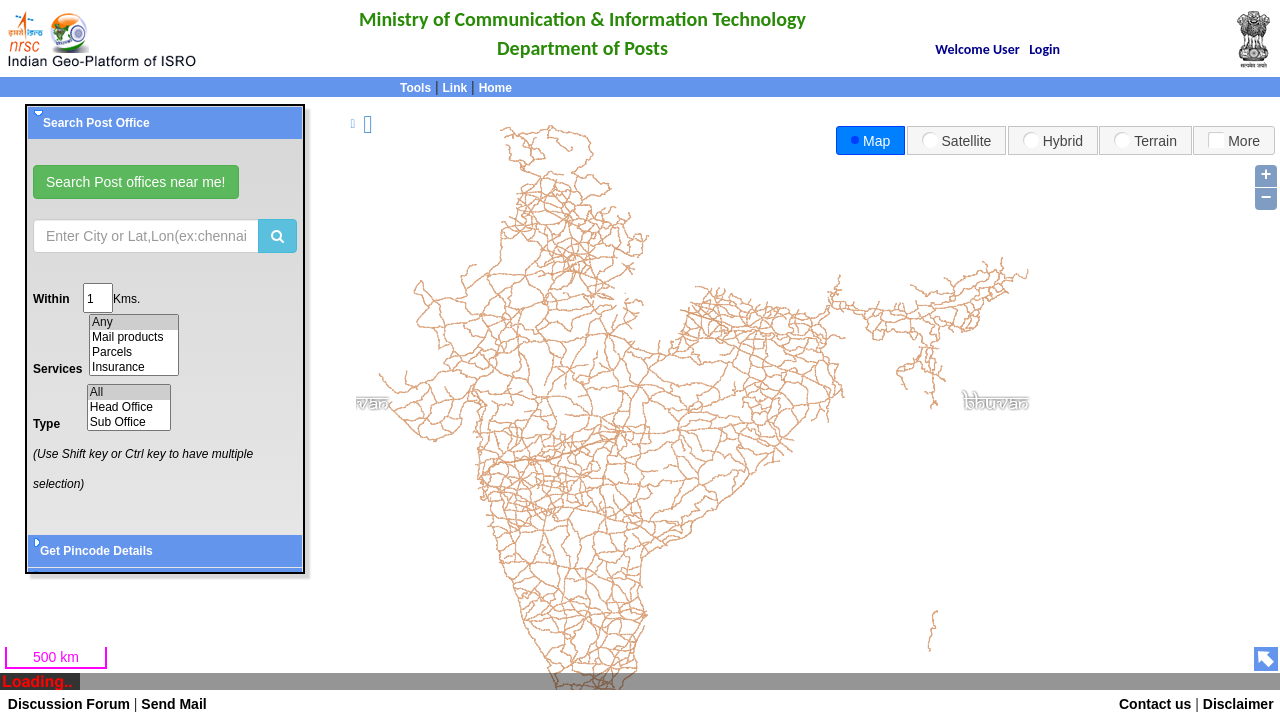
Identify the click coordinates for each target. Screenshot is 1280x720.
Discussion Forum (65, 704)
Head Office (129, 407)
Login (1044, 49)
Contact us (1155, 704)
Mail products (134, 337)
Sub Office (129, 422)
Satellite (957, 140)
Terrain (1145, 140)
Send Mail (173, 704)
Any (134, 322)
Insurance (134, 367)
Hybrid (1053, 140)
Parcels (134, 352)
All (129, 392)
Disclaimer (1238, 704)
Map (870, 141)
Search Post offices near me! (136, 182)
